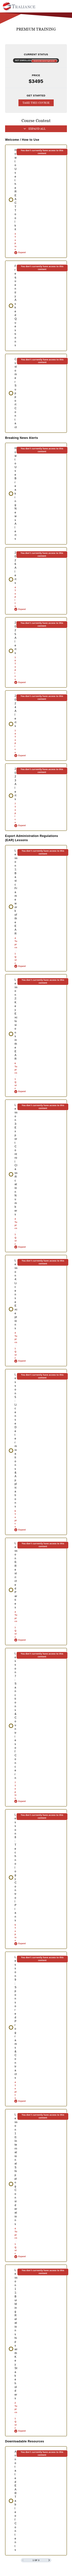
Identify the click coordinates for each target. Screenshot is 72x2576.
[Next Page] (49, 2560)
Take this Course (36, 102)
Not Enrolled (23, 60)
